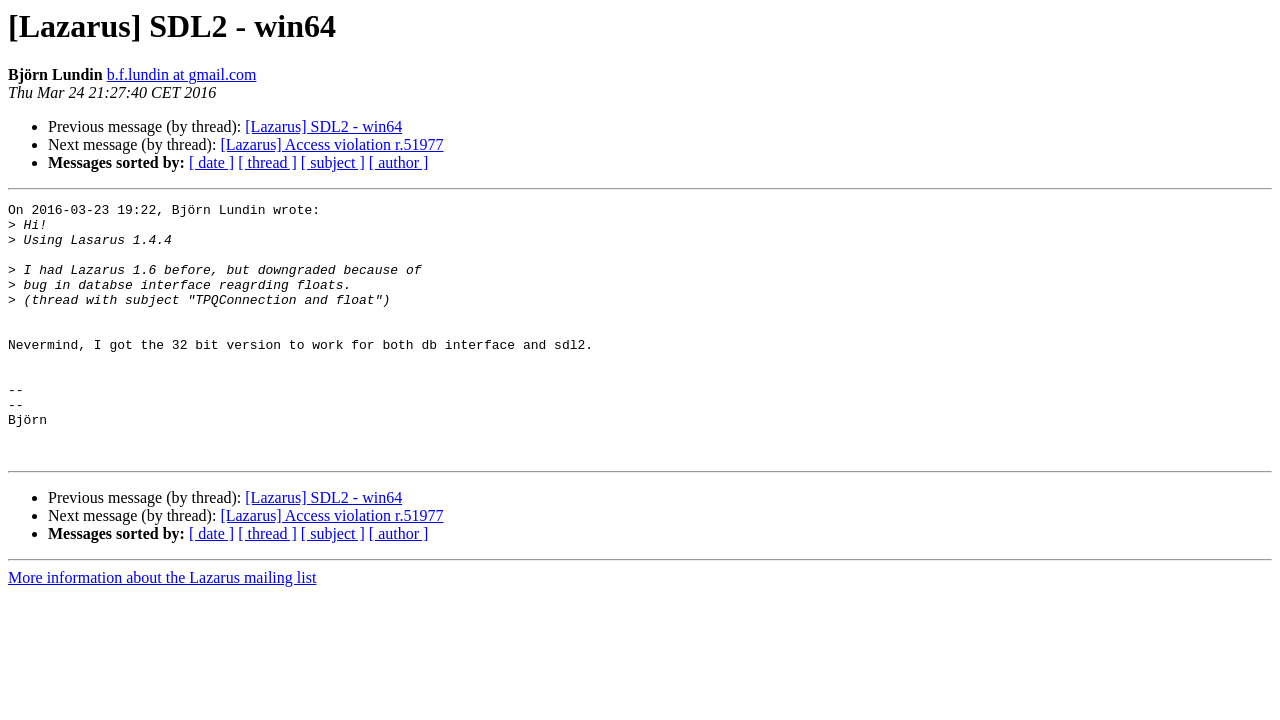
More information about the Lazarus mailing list (162, 628)
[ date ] (211, 162)
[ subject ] (333, 162)
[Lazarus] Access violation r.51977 (331, 144)
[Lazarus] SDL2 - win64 (323, 126)
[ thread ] (267, 162)
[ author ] (399, 162)
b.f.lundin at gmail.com (182, 74)
